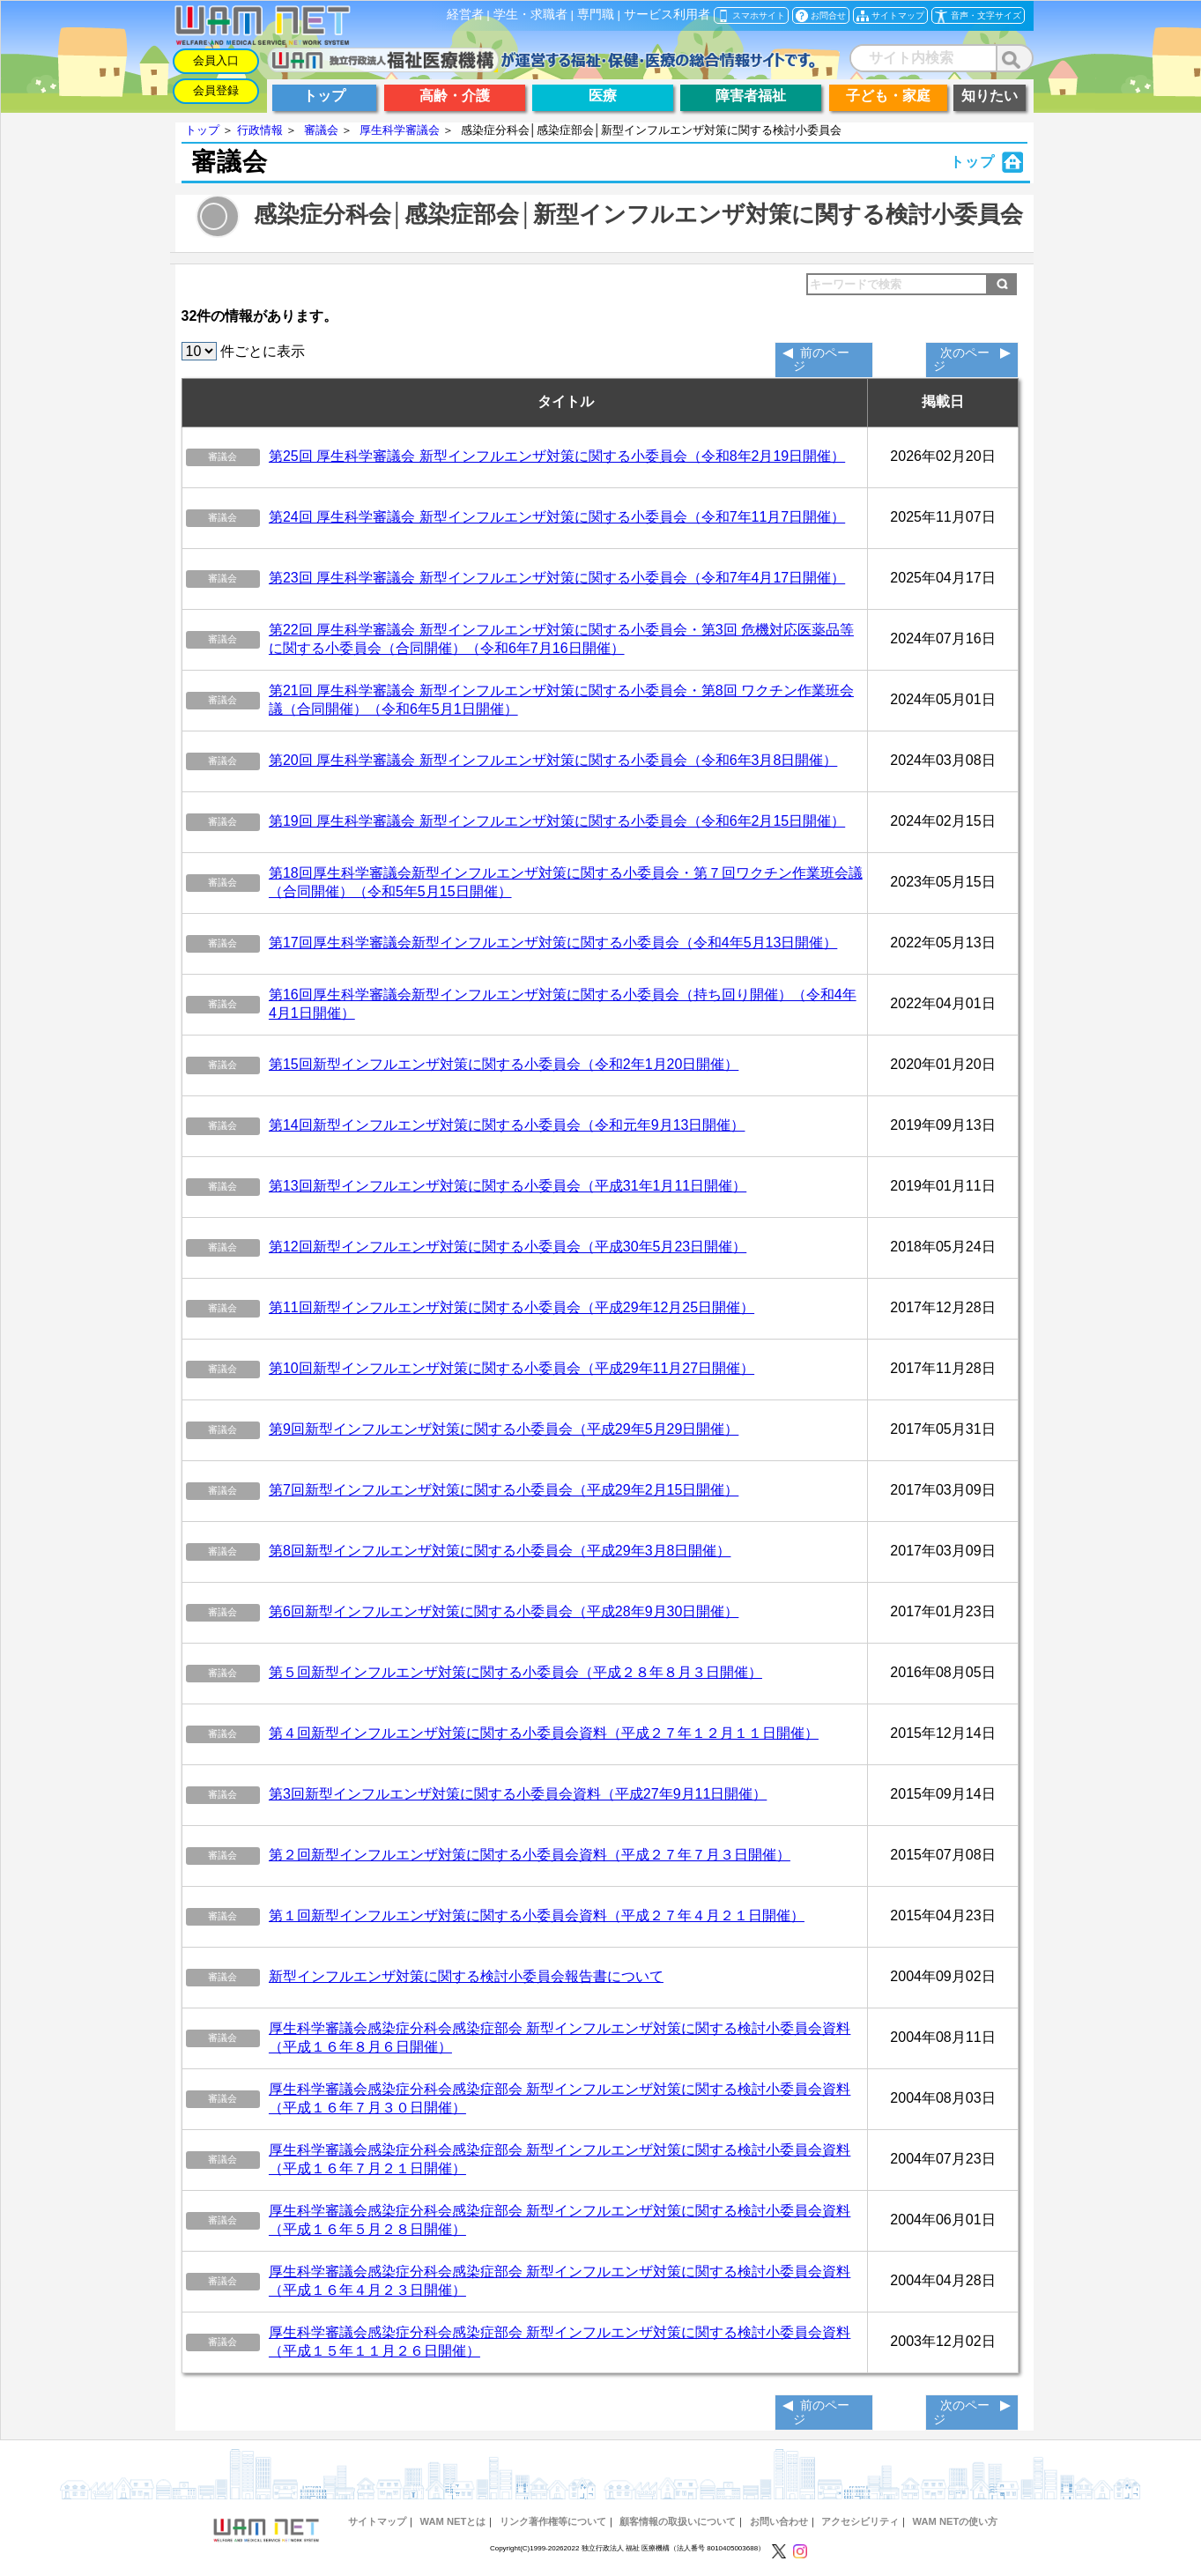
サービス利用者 (667, 14)
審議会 (321, 130)
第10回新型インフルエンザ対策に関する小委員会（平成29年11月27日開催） (511, 1368)
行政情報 (260, 130)
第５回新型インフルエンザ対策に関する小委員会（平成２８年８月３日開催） (515, 1672)
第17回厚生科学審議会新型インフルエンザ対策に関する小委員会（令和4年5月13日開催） (553, 942)
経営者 (465, 14)
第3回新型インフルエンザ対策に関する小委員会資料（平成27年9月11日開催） (518, 1793)
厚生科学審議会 (400, 130)
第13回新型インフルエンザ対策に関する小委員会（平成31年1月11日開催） (507, 1185)
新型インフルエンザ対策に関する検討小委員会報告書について (466, 1976)
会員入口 (216, 60)
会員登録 (216, 90)
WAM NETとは (452, 2521)
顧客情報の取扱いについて (677, 2521)
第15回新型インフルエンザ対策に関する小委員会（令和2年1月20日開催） (503, 1064)
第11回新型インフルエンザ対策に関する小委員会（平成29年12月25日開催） (511, 1307)
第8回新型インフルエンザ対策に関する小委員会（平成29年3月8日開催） (500, 1550)
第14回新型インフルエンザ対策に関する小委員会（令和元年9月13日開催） (507, 1124)
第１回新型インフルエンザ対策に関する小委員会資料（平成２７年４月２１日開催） (536, 1915)
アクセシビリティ (860, 2521)
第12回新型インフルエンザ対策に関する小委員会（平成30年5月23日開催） (507, 1246)
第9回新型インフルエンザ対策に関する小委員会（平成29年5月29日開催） (503, 1429)
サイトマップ (377, 2521)
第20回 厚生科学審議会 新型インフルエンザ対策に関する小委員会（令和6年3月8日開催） (553, 760)
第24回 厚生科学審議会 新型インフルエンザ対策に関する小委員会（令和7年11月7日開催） (557, 516)
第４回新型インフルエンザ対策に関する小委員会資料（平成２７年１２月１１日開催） (544, 1733)
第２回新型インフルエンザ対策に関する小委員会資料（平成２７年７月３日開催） (529, 1854)
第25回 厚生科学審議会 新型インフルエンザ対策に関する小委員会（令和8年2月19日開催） (557, 456)
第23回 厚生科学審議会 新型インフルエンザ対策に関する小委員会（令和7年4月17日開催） (557, 577)
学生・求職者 (530, 14)
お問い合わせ (779, 2521)
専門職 (595, 14)
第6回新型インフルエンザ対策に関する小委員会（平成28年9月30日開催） (503, 1611)
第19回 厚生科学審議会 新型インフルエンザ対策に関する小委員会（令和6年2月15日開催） (557, 820)
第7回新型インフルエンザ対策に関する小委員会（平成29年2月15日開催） (503, 1489)
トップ (202, 130)
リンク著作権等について (553, 2521)
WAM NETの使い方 (955, 2521)
